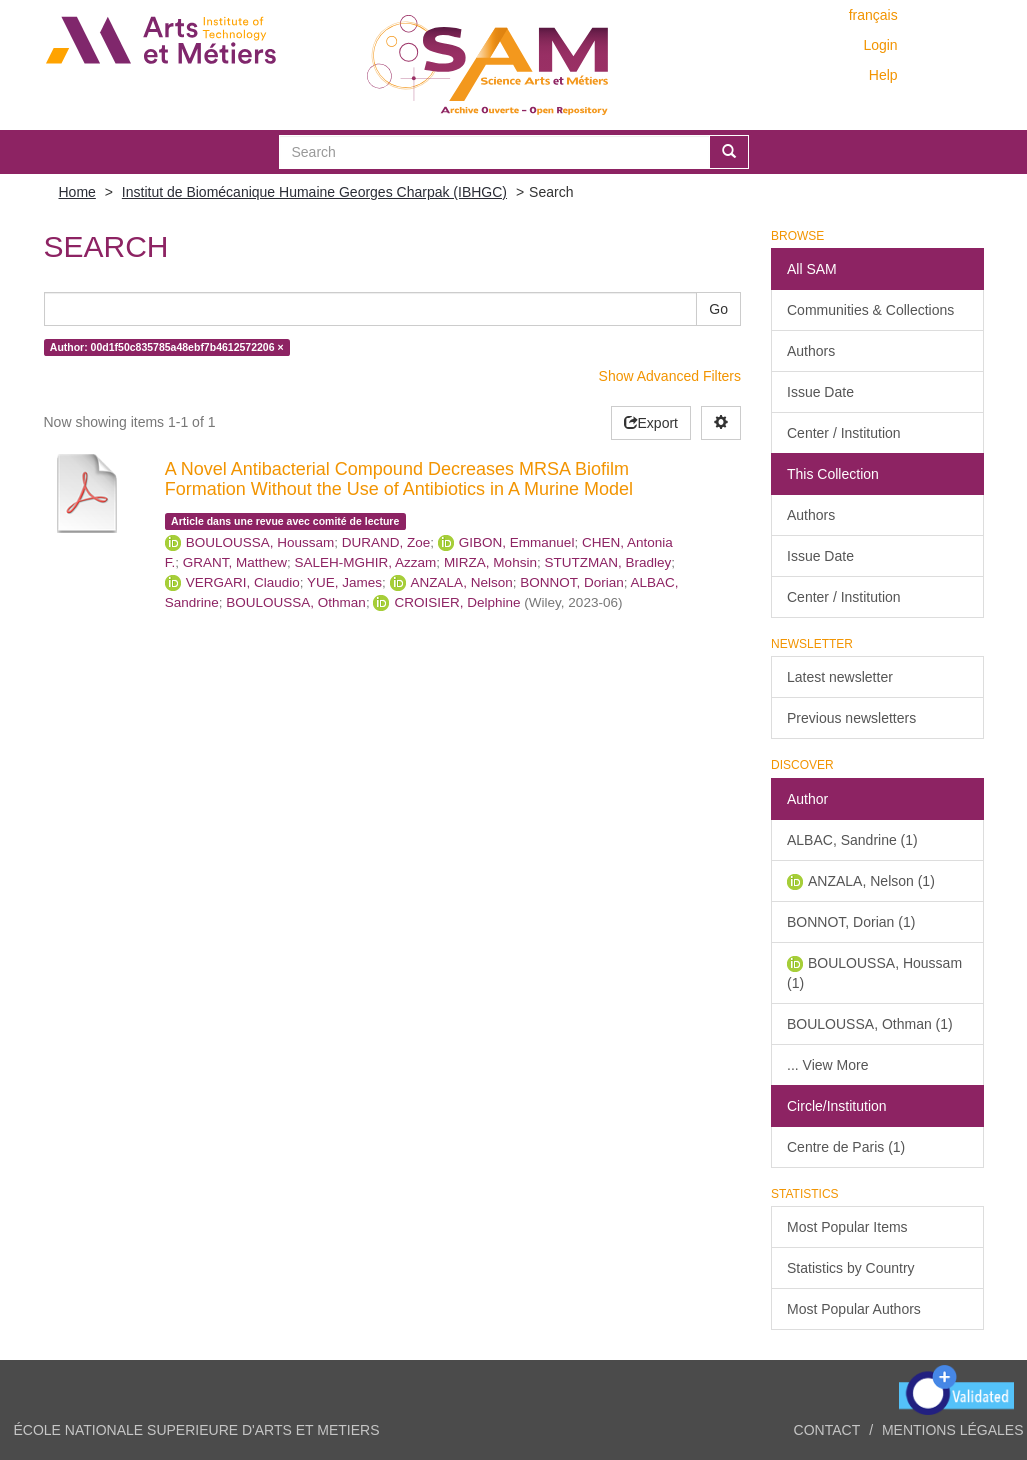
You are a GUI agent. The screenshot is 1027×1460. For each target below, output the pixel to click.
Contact (827, 1430)
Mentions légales (953, 1430)
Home (77, 192)
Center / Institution (844, 433)
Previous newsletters (851, 718)
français (873, 15)
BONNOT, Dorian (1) (851, 922)
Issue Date (820, 392)
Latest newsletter (840, 677)
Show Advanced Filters (670, 376)
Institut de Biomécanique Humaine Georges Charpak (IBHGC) (314, 192)
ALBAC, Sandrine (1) (852, 840)
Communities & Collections (870, 310)
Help (883, 75)
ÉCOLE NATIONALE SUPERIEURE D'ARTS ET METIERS (197, 1430)
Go (718, 309)
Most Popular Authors (854, 1309)
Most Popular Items (847, 1227)
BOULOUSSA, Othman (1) (870, 1024)
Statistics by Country (851, 1268)
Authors (811, 351)
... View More (827, 1065)
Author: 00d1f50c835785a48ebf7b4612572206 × (167, 347)
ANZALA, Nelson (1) (871, 881)
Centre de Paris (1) (846, 1147)
